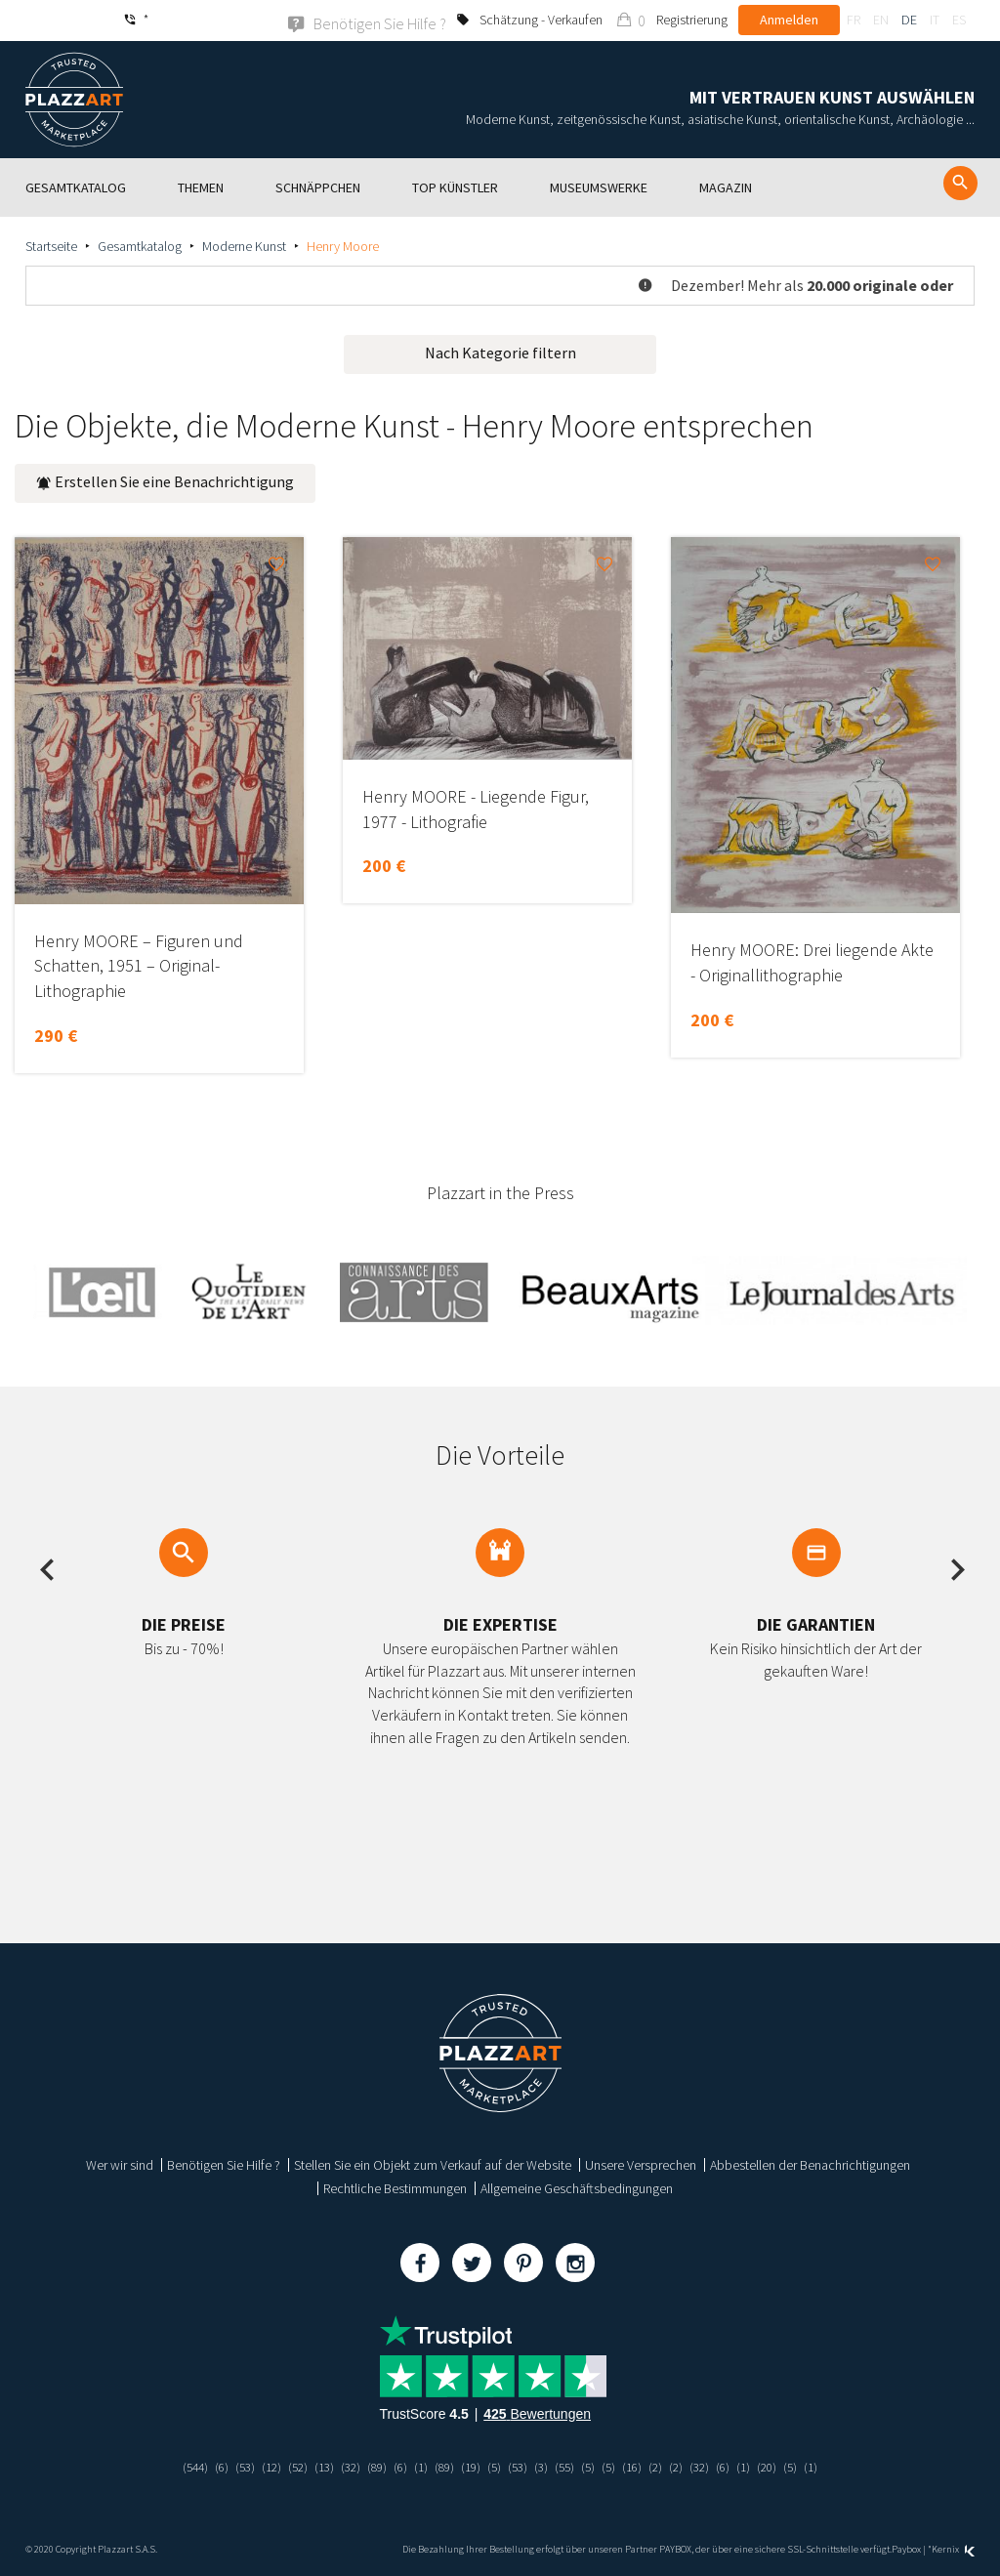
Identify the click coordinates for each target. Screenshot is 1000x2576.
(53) (229, 2465)
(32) (343, 2465)
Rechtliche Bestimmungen (395, 2187)
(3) (545, 2465)
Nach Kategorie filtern (500, 351)
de (909, 19)
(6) (204, 2465)
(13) (314, 2465)
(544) (176, 2465)
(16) (641, 2465)
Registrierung (692, 19)
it (934, 19)
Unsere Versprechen (640, 2164)
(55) (570, 2465)
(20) (784, 2465)
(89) (371, 2465)
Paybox (906, 2549)
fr (853, 19)
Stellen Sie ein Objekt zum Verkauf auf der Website (432, 2164)
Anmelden (789, 19)
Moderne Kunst (244, 245)
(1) (417, 2465)
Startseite (51, 245)
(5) (495, 2465)
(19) (470, 2465)
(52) (286, 2465)
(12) (258, 2465)
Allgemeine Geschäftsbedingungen (576, 2187)
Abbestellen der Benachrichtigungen (810, 2164)
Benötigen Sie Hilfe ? (223, 2164)
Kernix (953, 2549)
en (881, 19)
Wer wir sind (119, 2164)
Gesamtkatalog (140, 245)
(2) (666, 2465)
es (959, 19)
